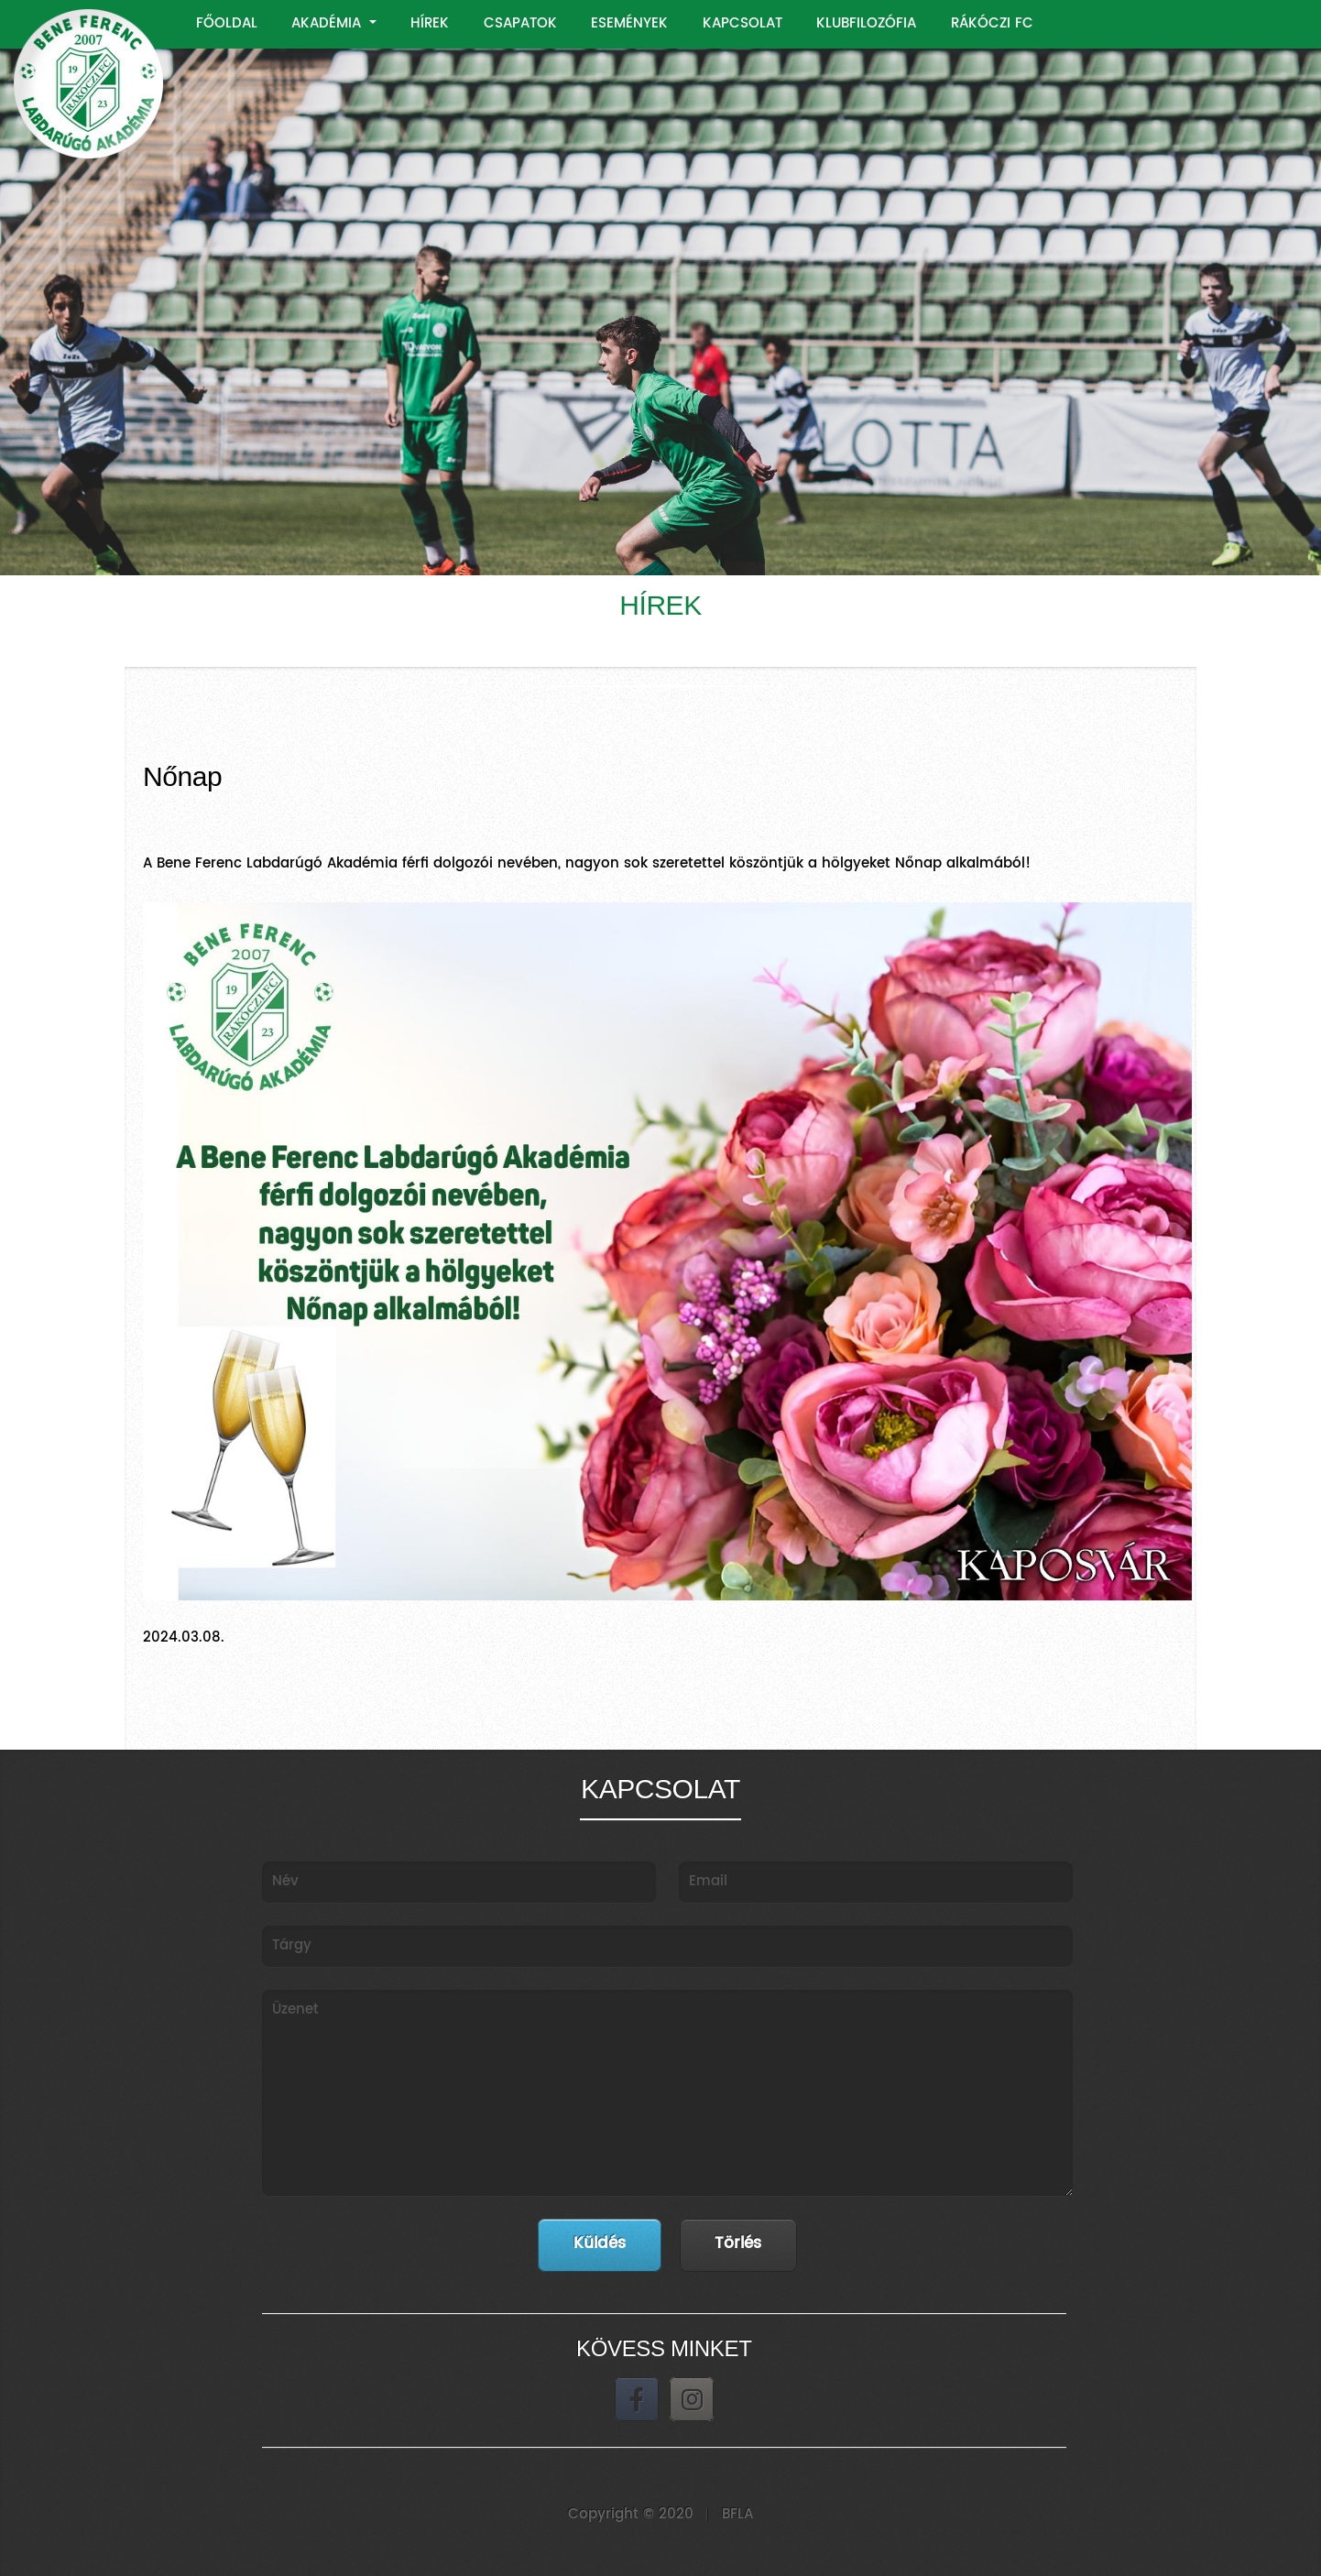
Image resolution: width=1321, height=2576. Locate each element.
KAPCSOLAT (742, 23)
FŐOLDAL (226, 23)
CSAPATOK (520, 23)
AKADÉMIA (328, 23)
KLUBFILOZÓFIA (866, 23)
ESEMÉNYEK (629, 23)
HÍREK (429, 23)
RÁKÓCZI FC (992, 23)
